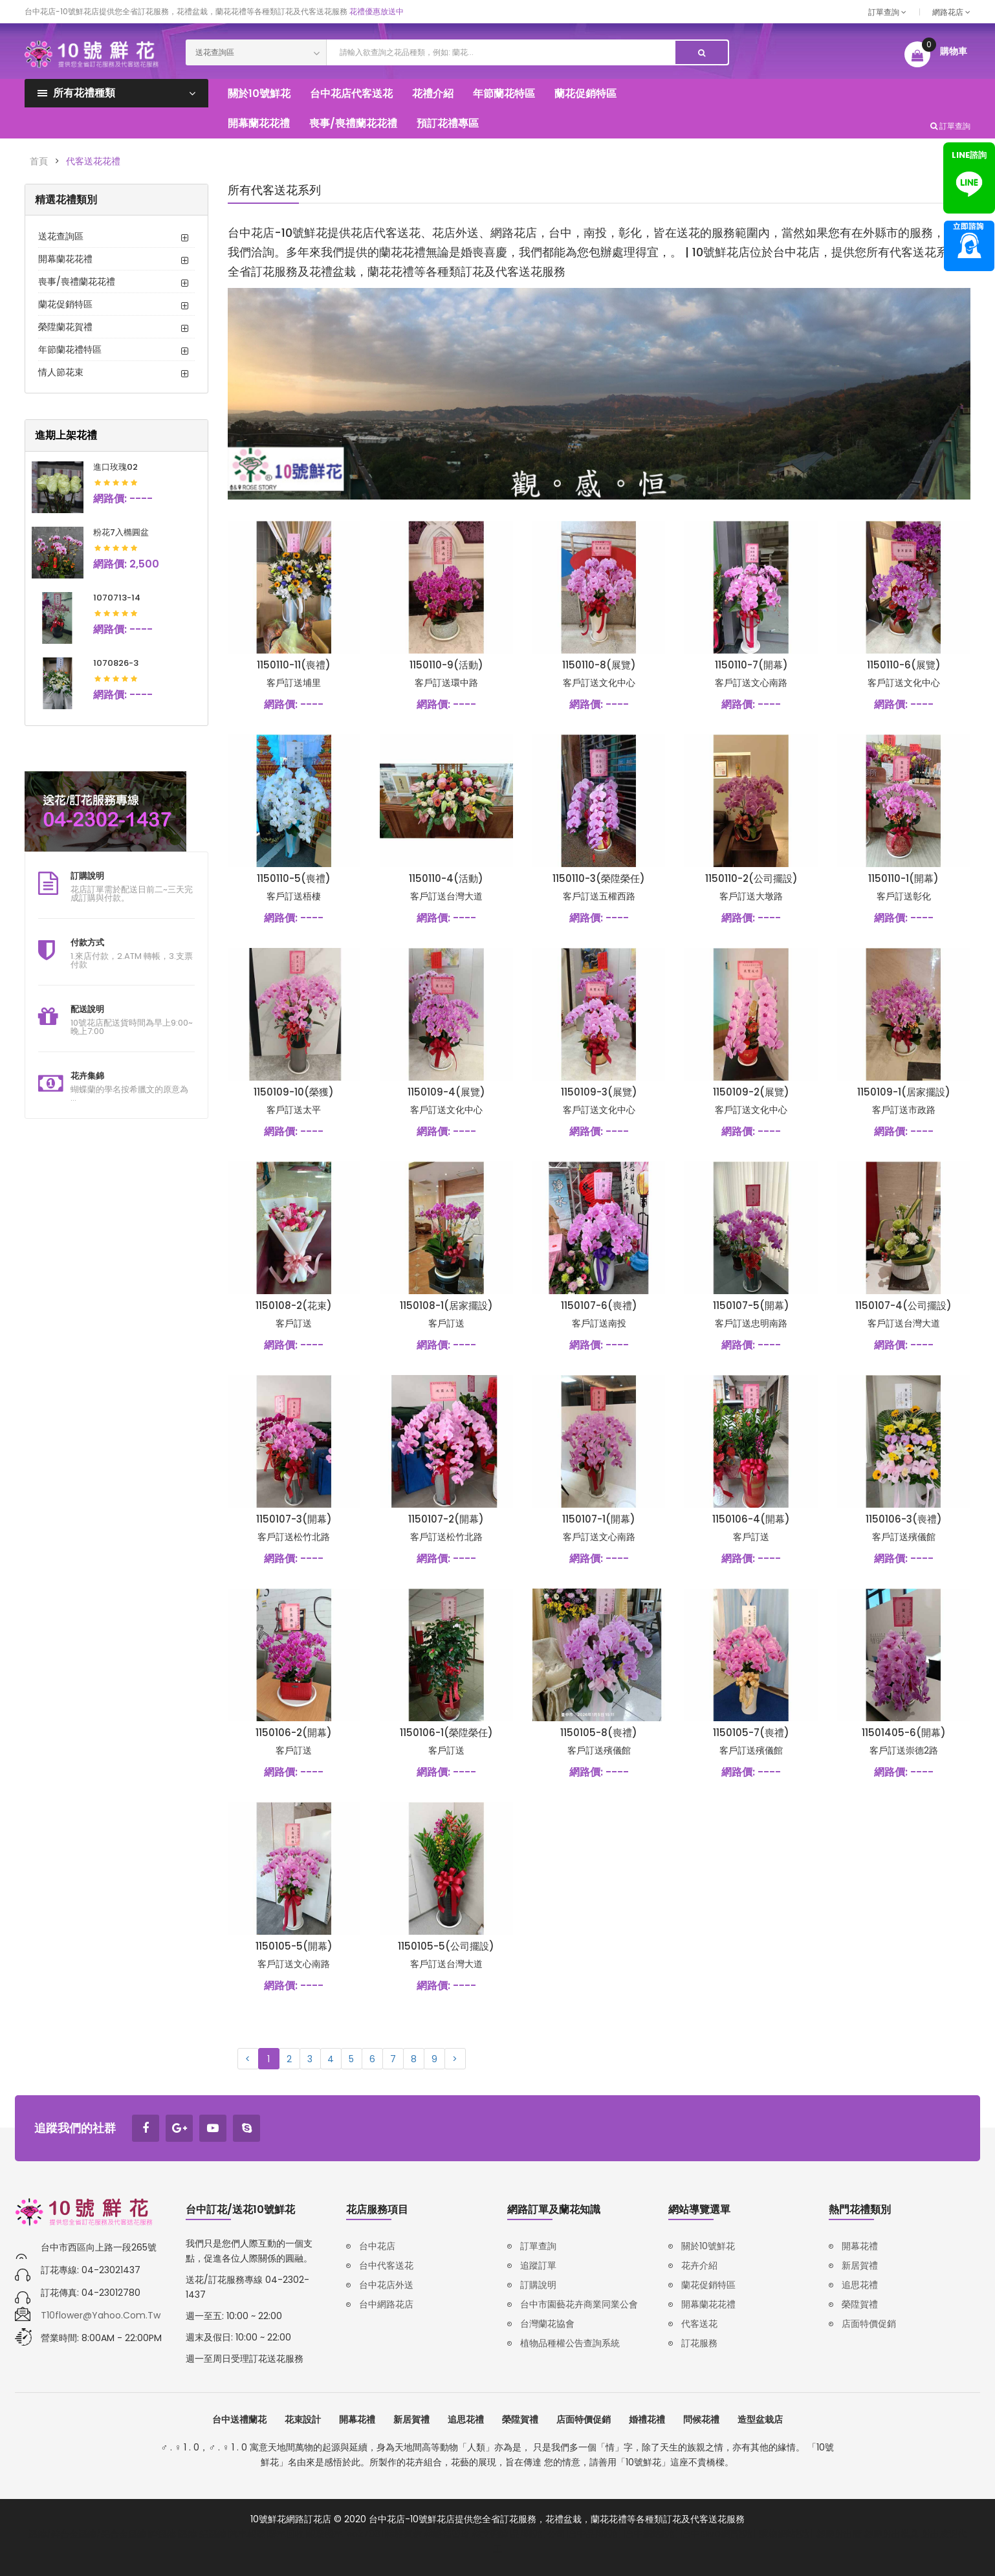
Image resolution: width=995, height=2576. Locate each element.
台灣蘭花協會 (547, 2323)
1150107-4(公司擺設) (903, 1305)
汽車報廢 (247, 2533)
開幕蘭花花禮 (65, 258)
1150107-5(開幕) (751, 1305)
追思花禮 (860, 2284)
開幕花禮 (860, 2246)
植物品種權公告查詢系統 (570, 2343)
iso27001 (364, 2533)
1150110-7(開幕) (751, 665)
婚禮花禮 (647, 2419)
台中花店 (377, 2246)
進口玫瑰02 (115, 467)
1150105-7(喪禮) (751, 1732)
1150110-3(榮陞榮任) (598, 878)
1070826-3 (115, 663)
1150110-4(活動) (446, 878)
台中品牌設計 (595, 2533)
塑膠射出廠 (839, 2533)
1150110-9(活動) (446, 665)
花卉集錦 (87, 1076)
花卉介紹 (699, 2265)
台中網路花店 (386, 2304)
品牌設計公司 (538, 2533)
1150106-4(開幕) (751, 1519)
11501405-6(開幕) (904, 1732)
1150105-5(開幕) (294, 1946)
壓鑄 (188, 2533)
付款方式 (87, 942)
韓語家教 (404, 2533)
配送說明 (87, 1009)
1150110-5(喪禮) (294, 878)
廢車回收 (286, 2533)
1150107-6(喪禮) (599, 1305)
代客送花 (699, 2323)
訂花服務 (699, 2343)
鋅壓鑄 (162, 2533)
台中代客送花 (386, 2265)
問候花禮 (701, 2419)
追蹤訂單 (538, 2265)
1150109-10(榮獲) (294, 1092)
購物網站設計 (787, 2533)
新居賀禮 (860, 2265)
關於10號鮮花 (708, 2246)
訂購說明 (87, 876)
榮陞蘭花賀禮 (65, 326)
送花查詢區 (60, 236)
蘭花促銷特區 (65, 304)
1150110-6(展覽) (904, 665)
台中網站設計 (652, 2533)
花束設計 (303, 2419)
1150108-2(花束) (294, 1305)
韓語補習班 (447, 2533)
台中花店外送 (386, 2284)
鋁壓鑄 (212, 2533)
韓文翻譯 (490, 2533)
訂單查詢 (887, 11)
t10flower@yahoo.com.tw (100, 2315)
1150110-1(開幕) (903, 878)
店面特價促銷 (869, 2323)
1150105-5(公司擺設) (446, 1946)
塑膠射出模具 (891, 2533)
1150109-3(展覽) (599, 1092)
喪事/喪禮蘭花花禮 (76, 281)
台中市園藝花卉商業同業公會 (579, 2304)
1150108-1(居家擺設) (446, 1305)
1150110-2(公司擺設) (751, 878)
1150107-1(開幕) (598, 1519)
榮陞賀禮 (860, 2304)
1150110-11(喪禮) (294, 665)
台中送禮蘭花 (239, 2419)
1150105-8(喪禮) (598, 1732)
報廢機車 (325, 2533)
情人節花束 (60, 372)
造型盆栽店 (760, 2419)
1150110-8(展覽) (599, 665)
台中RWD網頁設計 (719, 2533)
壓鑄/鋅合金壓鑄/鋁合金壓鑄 (87, 2533)
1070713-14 (116, 597)
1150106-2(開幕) (294, 1732)
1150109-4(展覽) (446, 1092)
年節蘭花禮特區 (70, 349)
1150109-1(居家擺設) (903, 1092)
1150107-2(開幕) (446, 1519)
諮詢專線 (969, 246)
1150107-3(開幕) (294, 1519)
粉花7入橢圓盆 (121, 532)
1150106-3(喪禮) (904, 1519)
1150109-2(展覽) (751, 1092)
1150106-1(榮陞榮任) (446, 1732)
